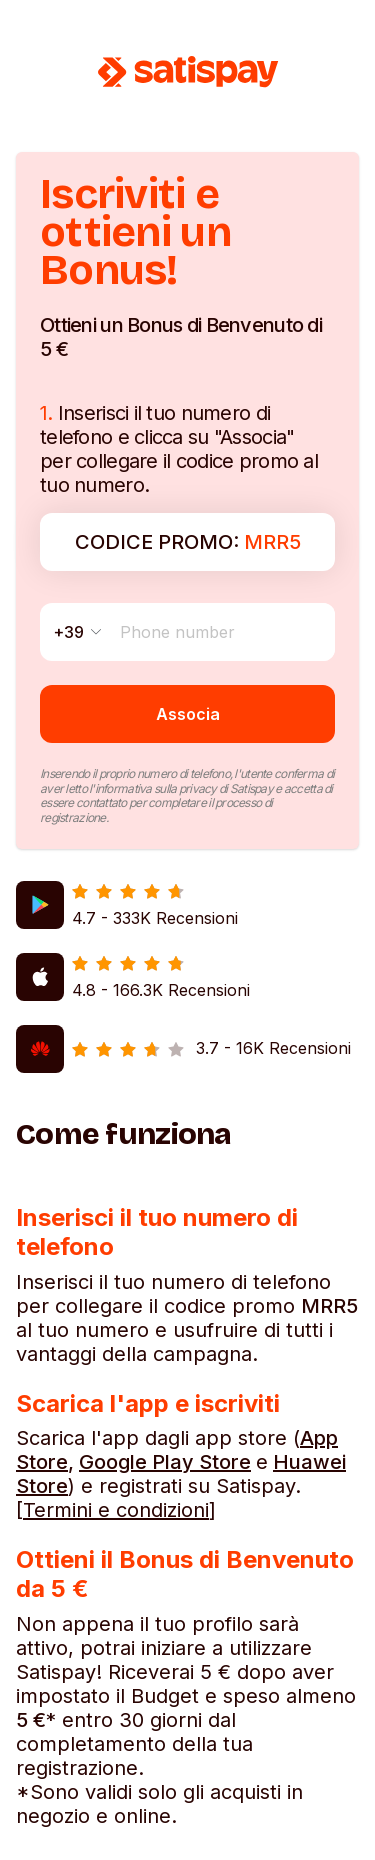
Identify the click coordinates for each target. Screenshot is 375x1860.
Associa (188, 714)
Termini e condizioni (116, 1510)
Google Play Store (165, 1462)
